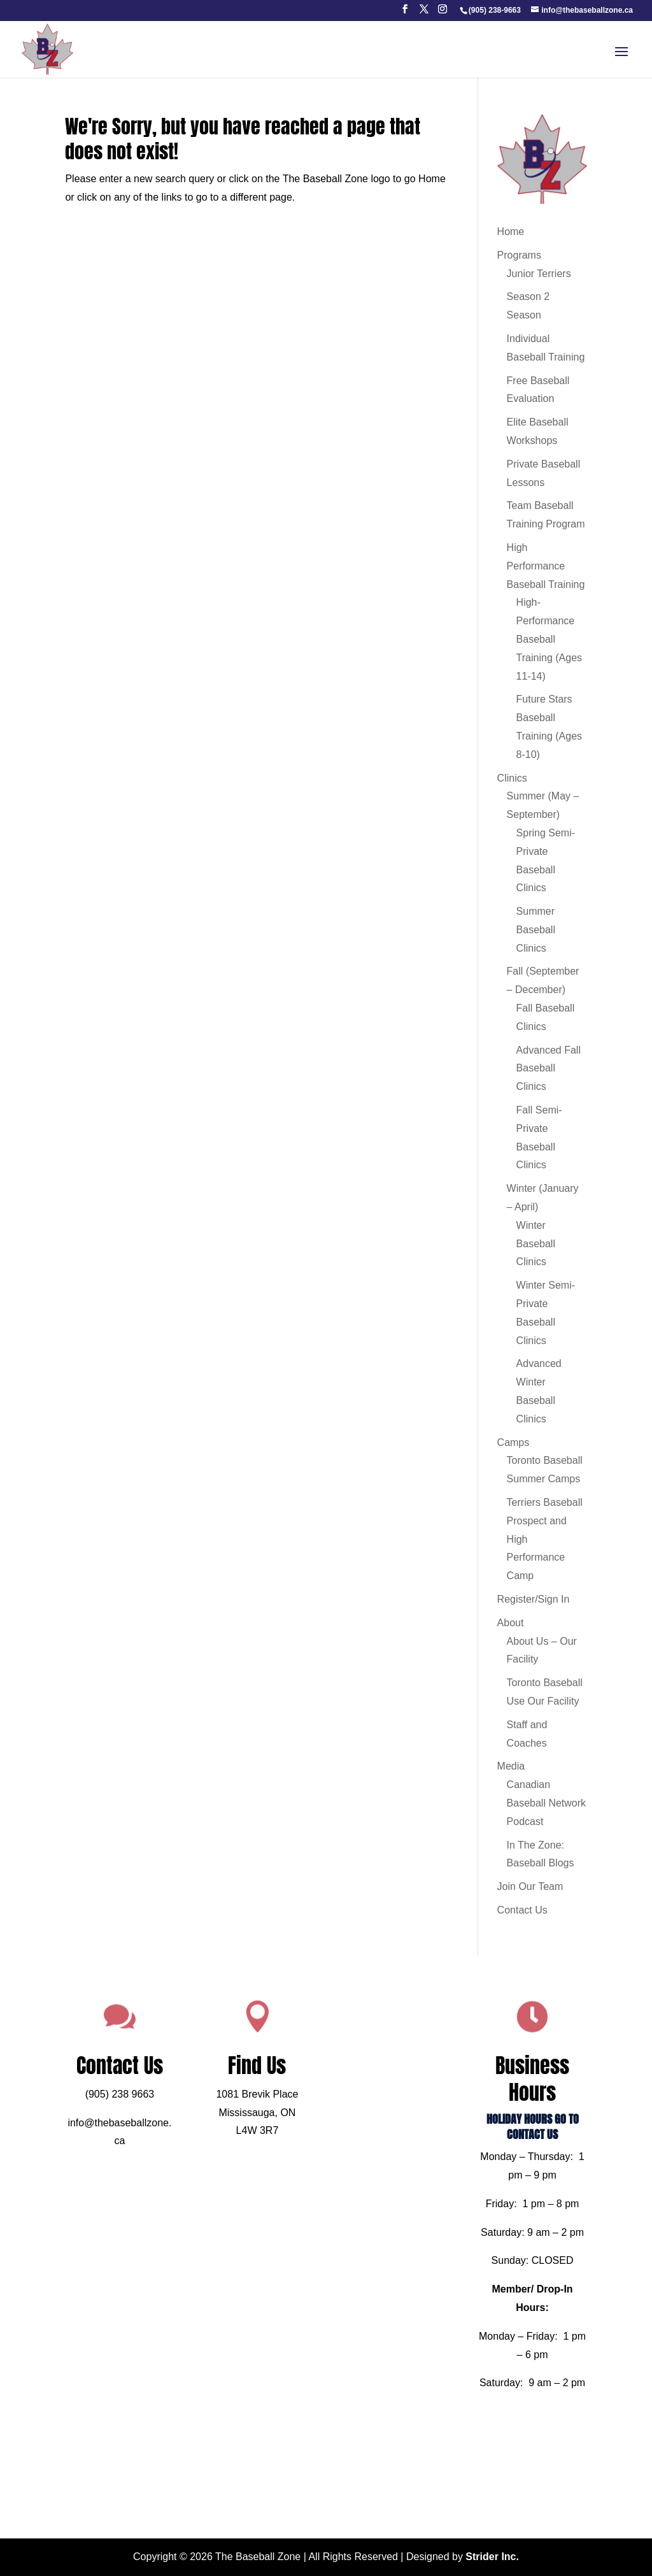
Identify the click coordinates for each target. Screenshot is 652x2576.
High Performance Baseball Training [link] (546, 566)
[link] (494, 10)
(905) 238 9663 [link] (156, 2121)
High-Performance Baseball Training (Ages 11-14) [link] (549, 639)
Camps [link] (513, 1442)
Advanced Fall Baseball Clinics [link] (548, 1068)
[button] (404, 12)
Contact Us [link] (522, 1910)
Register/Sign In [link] (533, 1599)
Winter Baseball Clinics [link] (535, 1244)
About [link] (510, 1622)
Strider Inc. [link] (492, 2556)
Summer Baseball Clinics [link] (535, 930)
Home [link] (511, 231)
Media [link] (511, 1766)
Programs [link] (519, 255)
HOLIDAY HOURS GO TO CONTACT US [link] (496, 2148)
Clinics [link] (512, 778)
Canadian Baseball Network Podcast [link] (546, 1803)
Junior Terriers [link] (539, 273)
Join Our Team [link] (530, 1886)
